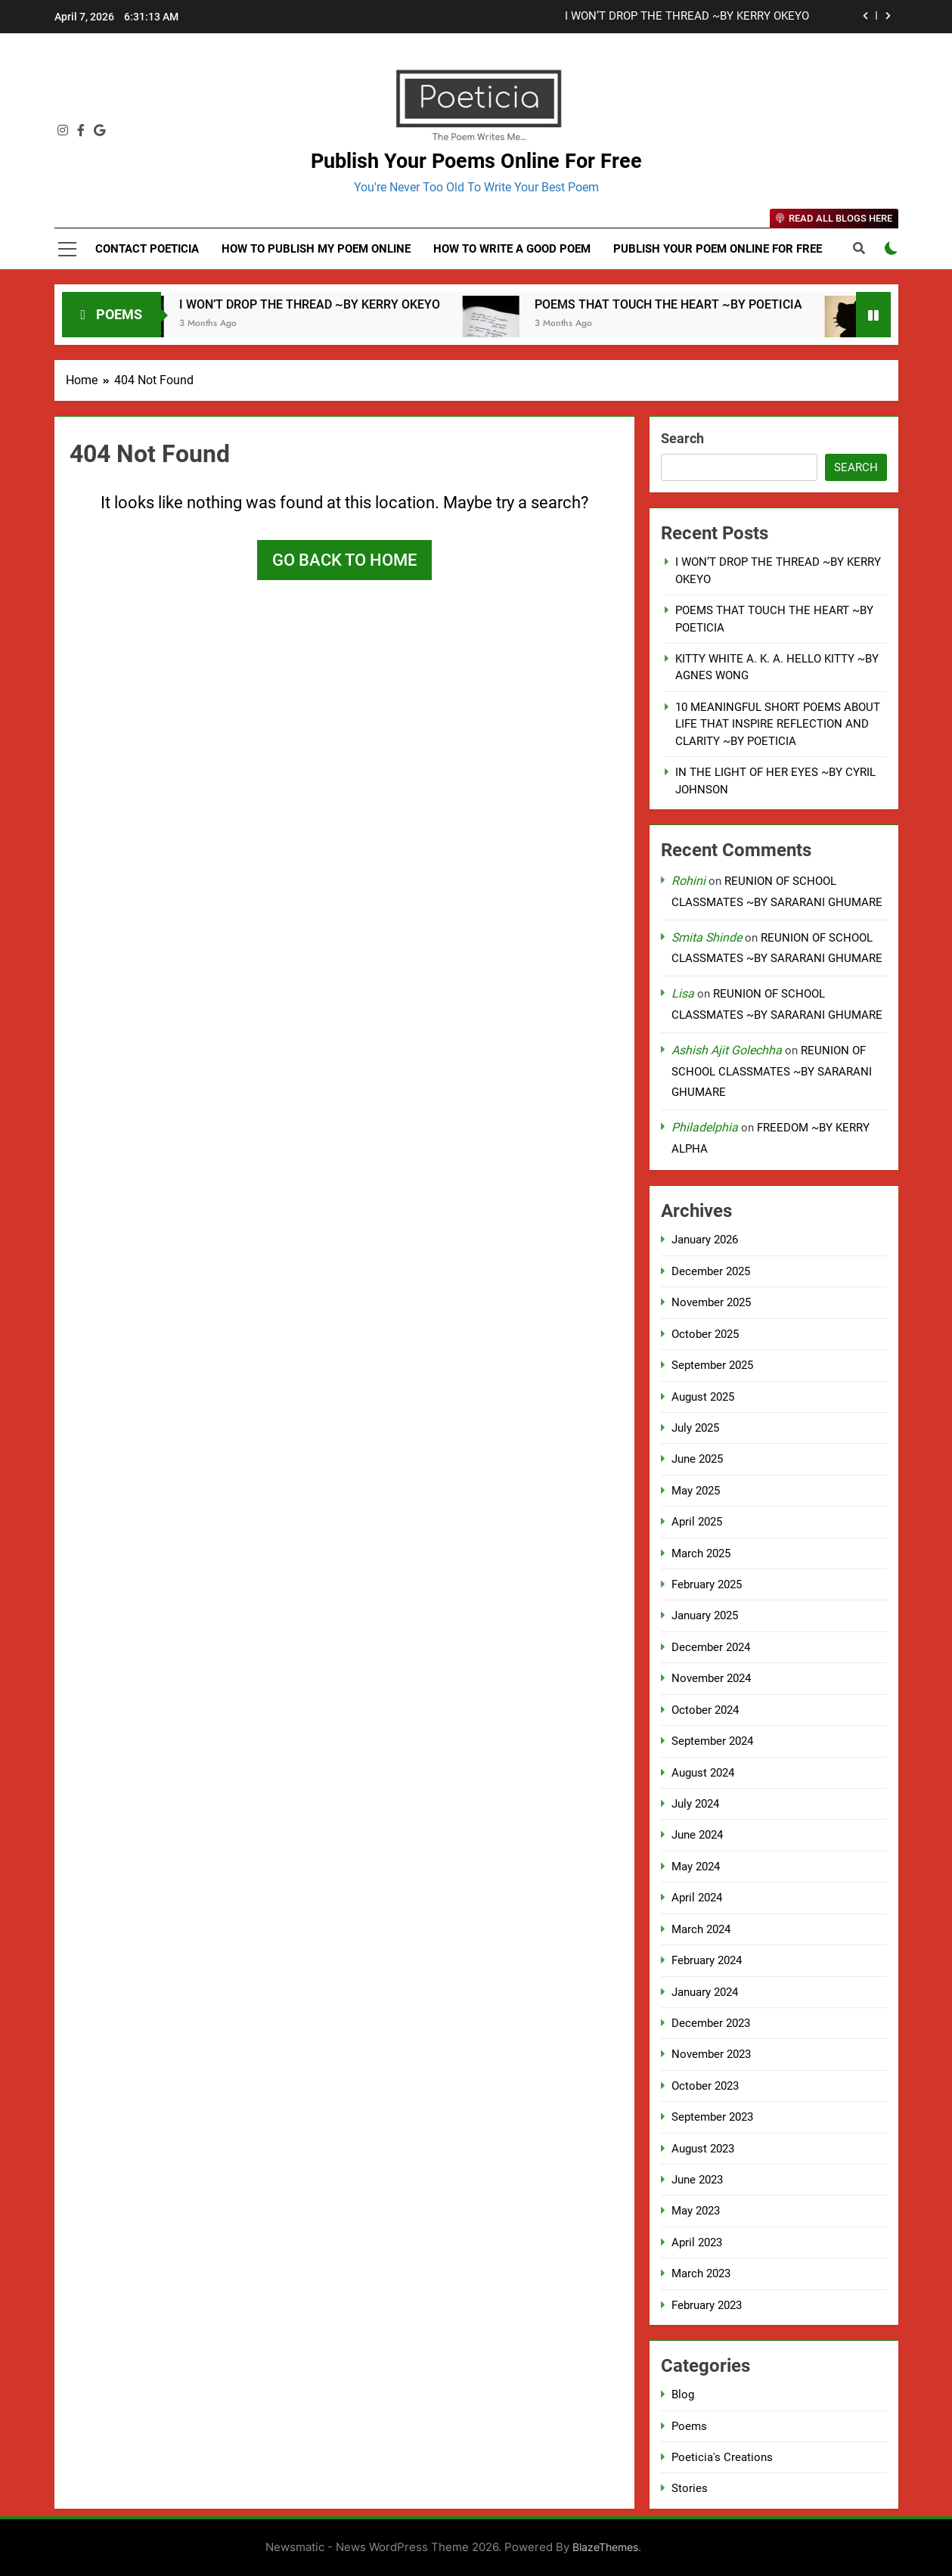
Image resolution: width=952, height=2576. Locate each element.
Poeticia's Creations (722, 2457)
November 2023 (711, 2054)
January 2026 (704, 1239)
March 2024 (700, 1929)
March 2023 (700, 2273)
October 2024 (705, 1710)
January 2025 (704, 1615)
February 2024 (706, 1960)
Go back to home (344, 560)
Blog (682, 2394)
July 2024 (695, 1804)
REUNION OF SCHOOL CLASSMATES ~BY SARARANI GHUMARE (771, 1071)
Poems (689, 2426)
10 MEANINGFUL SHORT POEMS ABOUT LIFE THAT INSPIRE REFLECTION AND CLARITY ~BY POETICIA (777, 724)
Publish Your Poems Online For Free (476, 161)
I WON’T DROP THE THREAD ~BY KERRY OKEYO (687, 17)
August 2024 (702, 1773)
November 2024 (711, 1678)
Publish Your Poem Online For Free (717, 249)
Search (682, 438)
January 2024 (704, 1992)
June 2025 (697, 1459)
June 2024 (697, 1835)
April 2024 (696, 1897)
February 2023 (706, 2305)
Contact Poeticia (147, 249)
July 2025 (695, 1428)
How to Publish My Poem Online (316, 249)
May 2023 (695, 2211)
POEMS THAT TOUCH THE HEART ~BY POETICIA (695, 304)
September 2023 (712, 2117)
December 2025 (710, 1271)
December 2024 (710, 1647)
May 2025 (695, 1490)
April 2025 (696, 1522)
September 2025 (712, 1365)
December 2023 (710, 2023)
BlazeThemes (605, 2546)
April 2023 (696, 2242)
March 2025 (700, 1553)
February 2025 (706, 1584)
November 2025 (711, 1302)
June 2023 (697, 2179)
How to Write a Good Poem (512, 249)
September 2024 (712, 1741)
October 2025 (705, 1334)
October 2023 (705, 2086)
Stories (689, 2488)
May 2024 (695, 1866)
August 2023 (702, 2148)
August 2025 (702, 1397)
